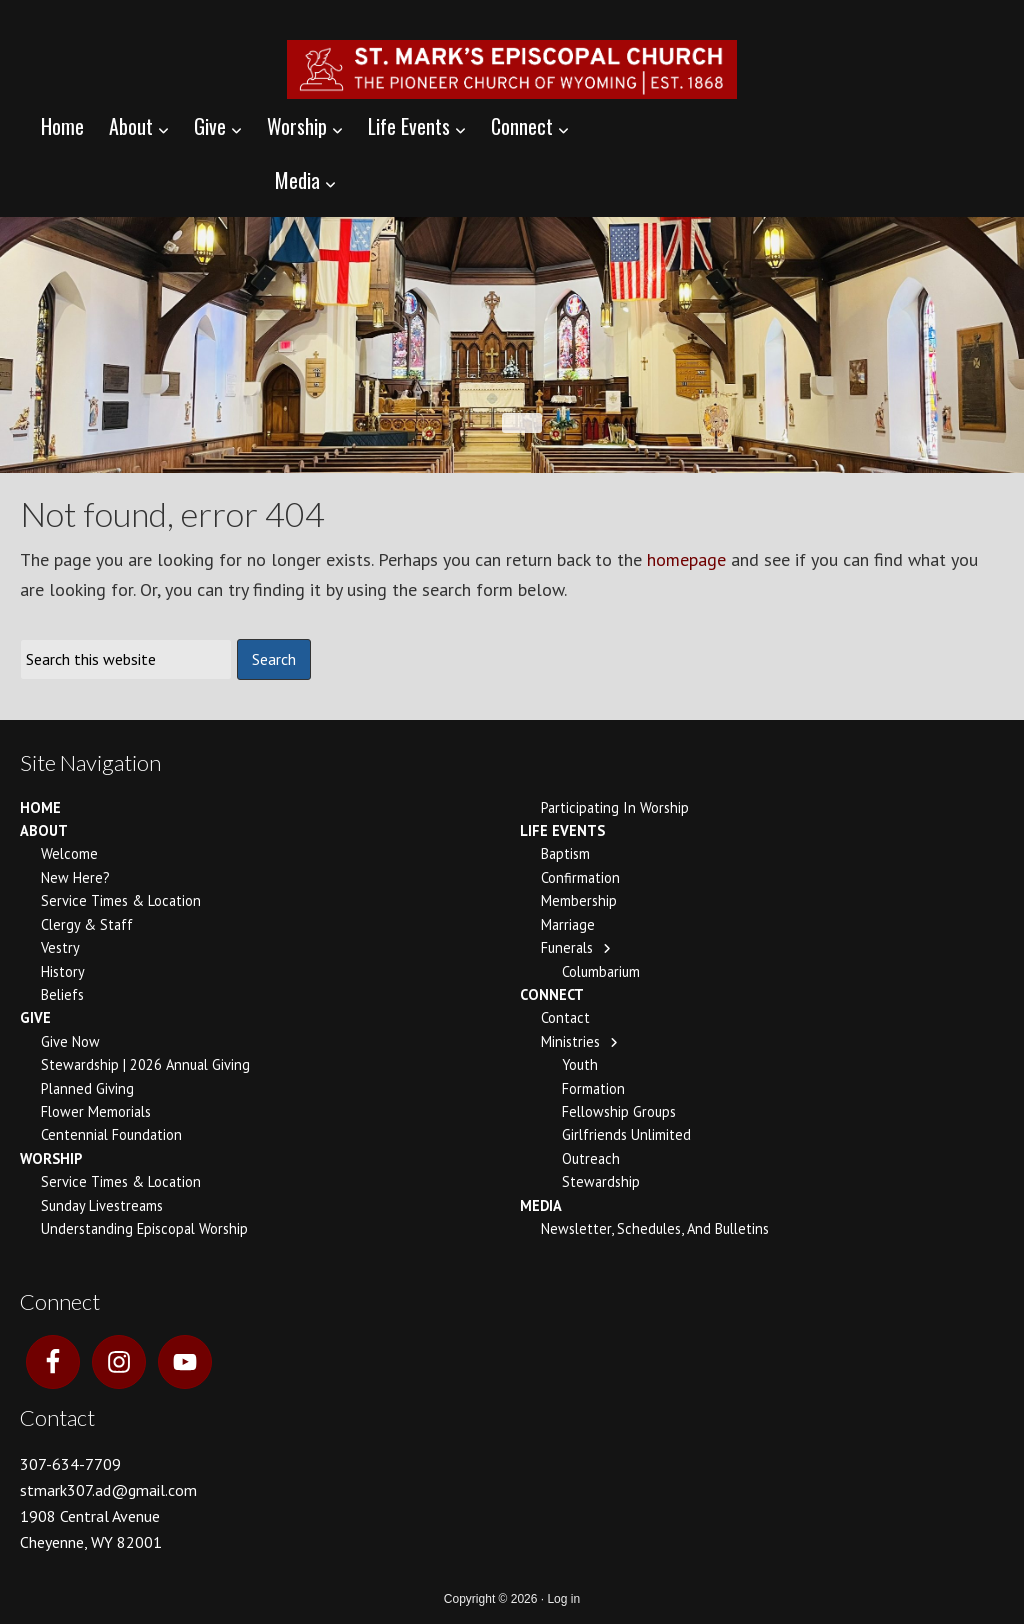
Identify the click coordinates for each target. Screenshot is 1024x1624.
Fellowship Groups (619, 1111)
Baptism (565, 853)
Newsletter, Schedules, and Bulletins (655, 1228)
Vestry (60, 947)
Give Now (70, 1041)
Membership (579, 900)
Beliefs (62, 994)
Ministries (570, 1041)
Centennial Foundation (111, 1134)
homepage (686, 559)
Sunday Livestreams (102, 1205)
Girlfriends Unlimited (626, 1134)
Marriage (568, 924)
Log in (563, 1599)
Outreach (591, 1158)
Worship (51, 1158)
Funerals (567, 947)
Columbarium (601, 971)
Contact (565, 1017)
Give (35, 1017)
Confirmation (580, 877)
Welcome (69, 853)
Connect (552, 994)
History (63, 971)
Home (40, 807)
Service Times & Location (121, 900)
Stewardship (601, 1181)
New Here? (75, 877)
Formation (593, 1088)
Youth (580, 1064)
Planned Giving (87, 1088)
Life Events (562, 830)
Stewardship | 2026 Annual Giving (145, 1064)
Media (541, 1205)
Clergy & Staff (87, 924)
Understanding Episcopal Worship (144, 1228)
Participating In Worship (615, 807)
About (44, 830)
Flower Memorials (96, 1111)
